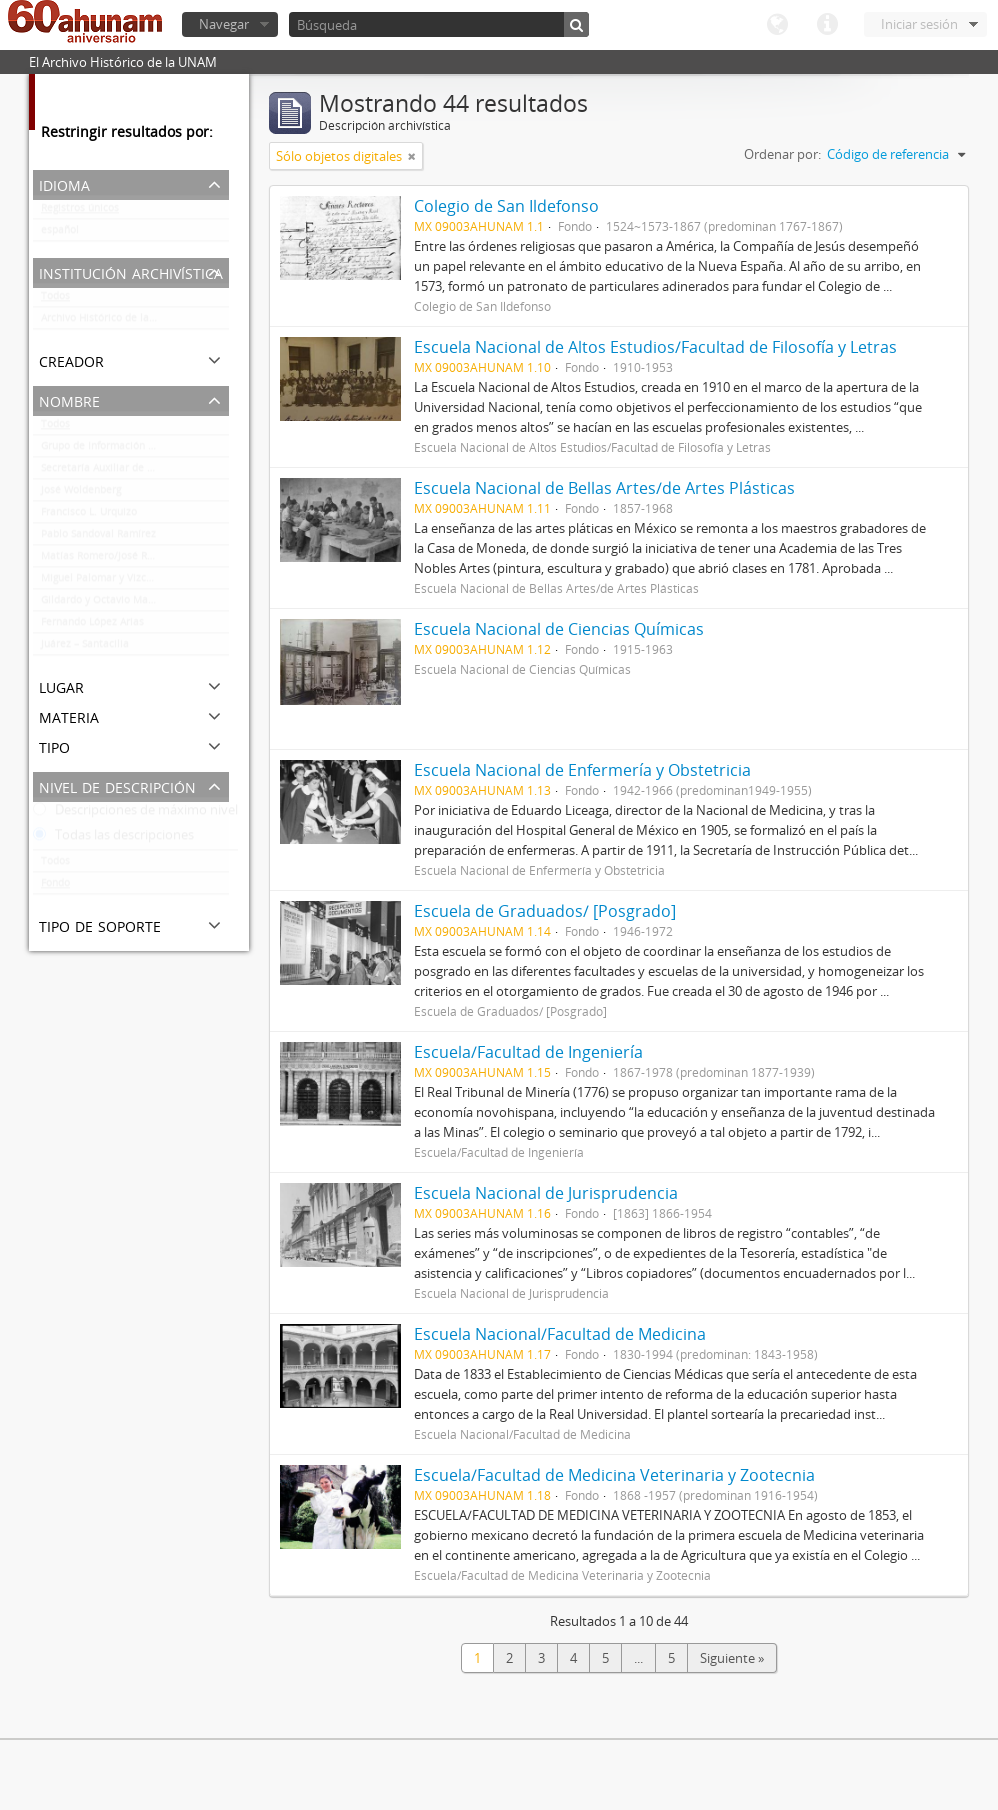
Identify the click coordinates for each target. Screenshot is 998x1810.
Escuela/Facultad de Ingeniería (528, 1052)
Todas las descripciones (113, 839)
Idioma (777, 25)
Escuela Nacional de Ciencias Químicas (559, 629)
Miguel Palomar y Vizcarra (103, 582)
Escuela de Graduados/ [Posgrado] (545, 911)
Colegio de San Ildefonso (506, 206)
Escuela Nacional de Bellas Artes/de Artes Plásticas (604, 488)
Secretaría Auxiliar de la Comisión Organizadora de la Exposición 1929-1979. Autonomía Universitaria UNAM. (135, 472)
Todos (55, 300)
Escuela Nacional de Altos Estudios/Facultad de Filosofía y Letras (655, 347)
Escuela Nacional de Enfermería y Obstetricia (582, 770)
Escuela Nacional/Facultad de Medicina (560, 1334)
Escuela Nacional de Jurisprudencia (546, 1193)
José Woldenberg (81, 494)
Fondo (55, 887)
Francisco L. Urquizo (89, 516)
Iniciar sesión (919, 24)
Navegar (224, 24)
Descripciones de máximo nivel (135, 814)
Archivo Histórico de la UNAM (111, 322)
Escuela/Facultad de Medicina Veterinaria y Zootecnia (614, 1475)
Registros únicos (80, 212)
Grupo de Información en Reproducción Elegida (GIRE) (135, 450)
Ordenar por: (782, 154)
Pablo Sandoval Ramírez (98, 538)
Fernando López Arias (92, 626)
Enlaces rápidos (827, 25)
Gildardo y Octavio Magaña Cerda (121, 604)
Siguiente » (732, 1658)
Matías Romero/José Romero (109, 560)
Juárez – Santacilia (85, 648)
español (60, 234)
